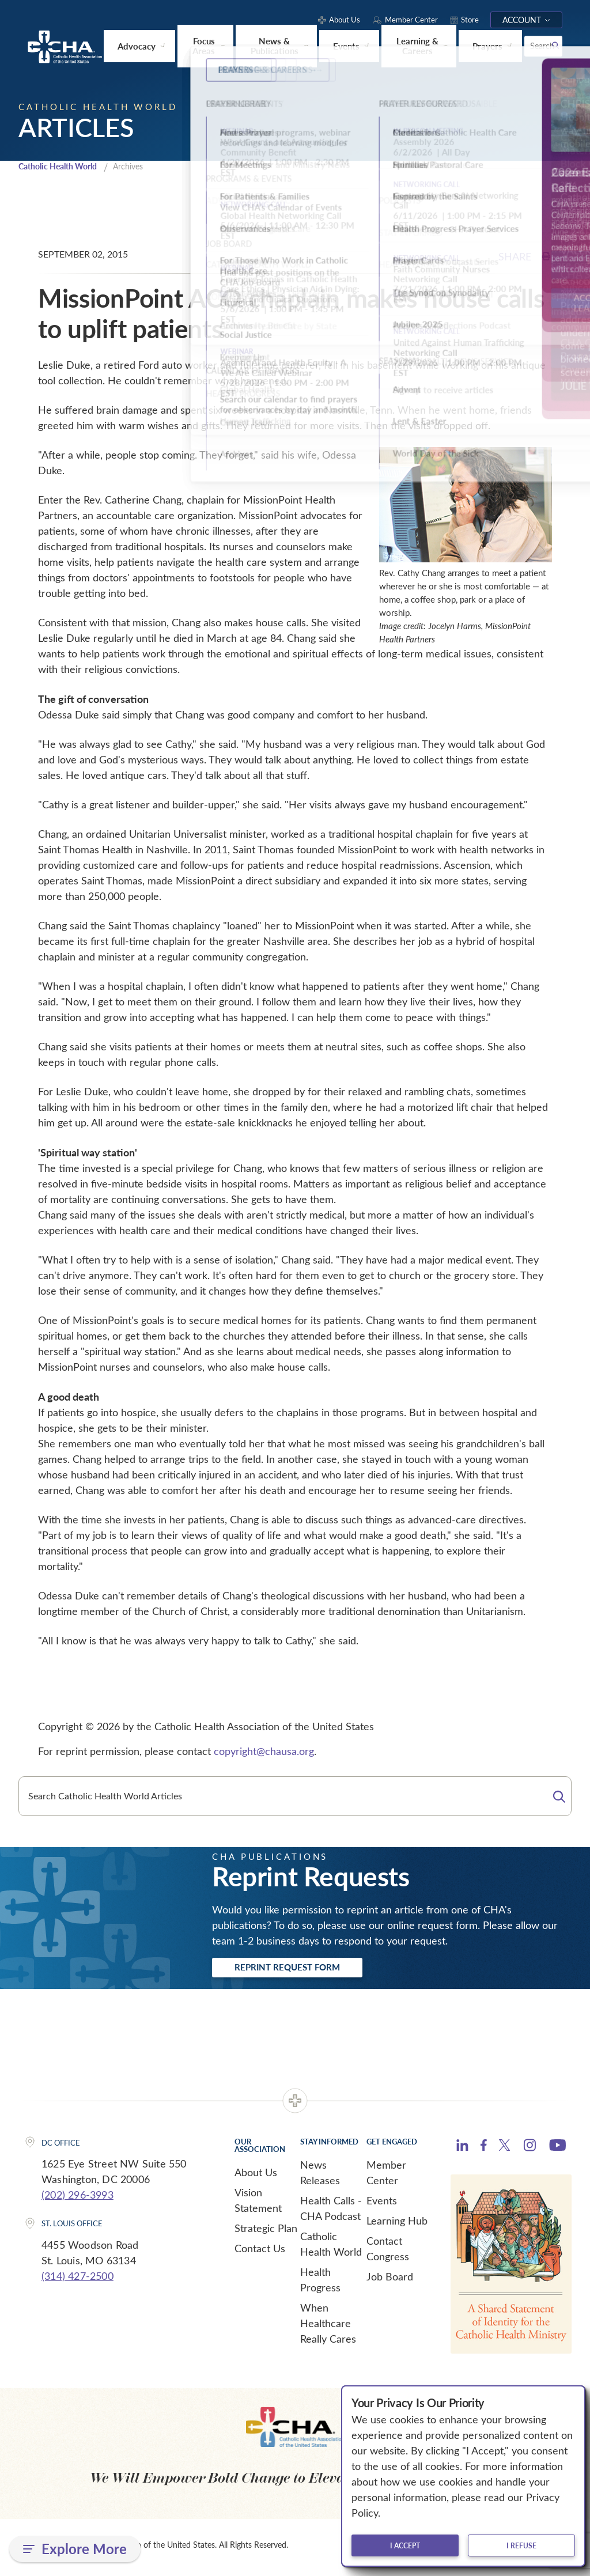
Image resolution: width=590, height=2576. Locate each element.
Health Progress (320, 2283)
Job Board (389, 2280)
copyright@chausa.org (264, 1751)
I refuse (521, 2545)
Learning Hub (397, 2224)
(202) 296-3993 (77, 2198)
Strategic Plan (266, 2231)
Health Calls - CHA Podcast (331, 2211)
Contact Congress (387, 2252)
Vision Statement (258, 2203)
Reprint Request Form (302, 1969)
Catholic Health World (62, 166)
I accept (405, 2545)
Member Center (386, 2176)
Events (381, 2204)
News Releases (320, 2176)
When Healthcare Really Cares (328, 2326)
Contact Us (260, 2252)
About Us (256, 2175)
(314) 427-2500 (77, 2279)
